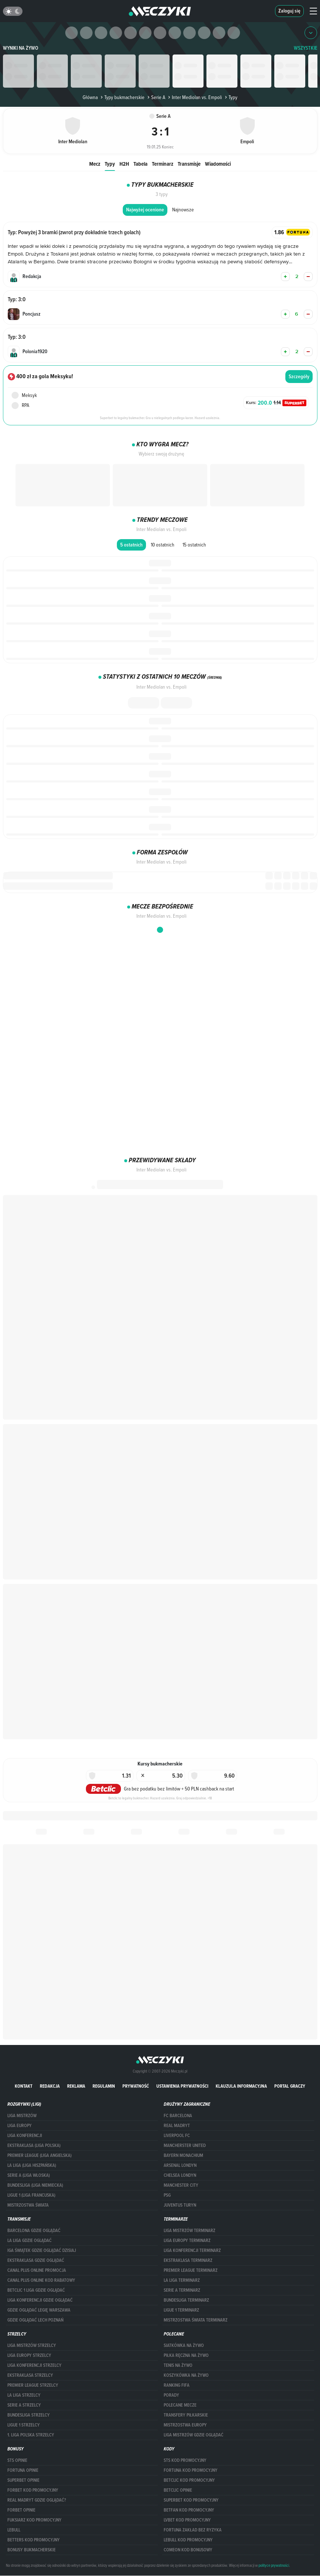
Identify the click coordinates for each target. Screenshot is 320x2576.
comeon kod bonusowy (188, 2550)
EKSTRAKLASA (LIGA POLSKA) (33, 2145)
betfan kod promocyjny (189, 2510)
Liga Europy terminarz (187, 2240)
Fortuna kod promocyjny (191, 2470)
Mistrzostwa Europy (185, 2425)
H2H (124, 164)
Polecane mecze (180, 2405)
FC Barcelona (178, 2116)
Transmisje (189, 164)
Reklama (76, 2086)
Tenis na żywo (178, 2365)
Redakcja (50, 2086)
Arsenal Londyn (180, 2165)
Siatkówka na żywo (184, 2345)
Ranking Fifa (176, 2385)
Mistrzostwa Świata (28, 2205)
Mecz (94, 164)
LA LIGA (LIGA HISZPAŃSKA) (31, 2165)
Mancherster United (185, 2145)
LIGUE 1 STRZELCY (23, 2425)
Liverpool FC (177, 2136)
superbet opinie (23, 2480)
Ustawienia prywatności (182, 2086)
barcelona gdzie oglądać (33, 2231)
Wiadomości (218, 164)
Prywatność (135, 2086)
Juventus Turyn (180, 2205)
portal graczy (289, 2086)
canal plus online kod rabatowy (41, 2280)
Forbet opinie (21, 2510)
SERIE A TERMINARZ (182, 2290)
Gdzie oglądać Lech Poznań (35, 2320)
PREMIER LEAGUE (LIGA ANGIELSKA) (39, 2155)
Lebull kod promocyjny (188, 2540)
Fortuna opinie (22, 2470)
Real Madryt (177, 2126)
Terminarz (162, 164)
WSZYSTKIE (305, 48)
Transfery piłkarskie (186, 2415)
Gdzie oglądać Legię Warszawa (38, 2310)
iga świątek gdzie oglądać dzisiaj (41, 2250)
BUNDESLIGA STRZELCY (28, 2415)
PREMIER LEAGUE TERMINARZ (191, 2270)
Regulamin (104, 2086)
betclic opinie (178, 2490)
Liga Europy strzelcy (29, 2355)
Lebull (13, 2530)
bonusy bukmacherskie (31, 2550)
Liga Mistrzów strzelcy (31, 2345)
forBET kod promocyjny (32, 2490)
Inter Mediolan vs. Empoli (194, 97)
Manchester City (181, 2185)
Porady (171, 2395)
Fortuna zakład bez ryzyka (193, 2530)
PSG (167, 2195)
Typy (110, 164)
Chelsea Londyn (180, 2175)
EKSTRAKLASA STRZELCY (30, 2375)
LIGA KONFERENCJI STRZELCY (34, 2365)
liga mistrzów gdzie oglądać (193, 2435)
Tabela (140, 164)
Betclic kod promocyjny (189, 2480)
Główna (90, 97)
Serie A (155, 97)
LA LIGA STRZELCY (24, 2395)
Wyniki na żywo (20, 48)
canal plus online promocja (36, 2270)
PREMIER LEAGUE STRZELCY (32, 2385)
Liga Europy (19, 2126)
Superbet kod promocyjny (191, 2500)
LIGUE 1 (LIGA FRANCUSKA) (31, 2195)
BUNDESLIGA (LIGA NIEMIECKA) (35, 2185)
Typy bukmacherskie (122, 97)
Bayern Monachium (183, 2155)
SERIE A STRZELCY (24, 2405)
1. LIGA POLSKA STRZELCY (30, 2435)
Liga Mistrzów (21, 2116)
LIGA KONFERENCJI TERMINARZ (192, 2250)
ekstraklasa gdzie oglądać (35, 2260)
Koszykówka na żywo (186, 2375)
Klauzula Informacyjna (241, 2086)
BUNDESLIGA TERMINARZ (186, 2300)
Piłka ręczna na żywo (186, 2355)
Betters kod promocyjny (33, 2540)
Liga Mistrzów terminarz (189, 2231)
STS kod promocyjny (185, 2460)
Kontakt (23, 2086)
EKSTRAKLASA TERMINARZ (188, 2260)
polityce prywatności (273, 2565)
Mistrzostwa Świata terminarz (195, 2320)
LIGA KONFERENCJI (24, 2136)
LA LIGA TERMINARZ (182, 2280)
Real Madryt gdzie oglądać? (36, 2500)
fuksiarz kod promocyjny (34, 2520)
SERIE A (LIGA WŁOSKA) (28, 2175)
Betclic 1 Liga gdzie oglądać (36, 2290)
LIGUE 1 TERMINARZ (181, 2310)
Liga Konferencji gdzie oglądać (40, 2300)
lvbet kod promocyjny (187, 2520)
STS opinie (17, 2460)
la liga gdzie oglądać (29, 2240)
